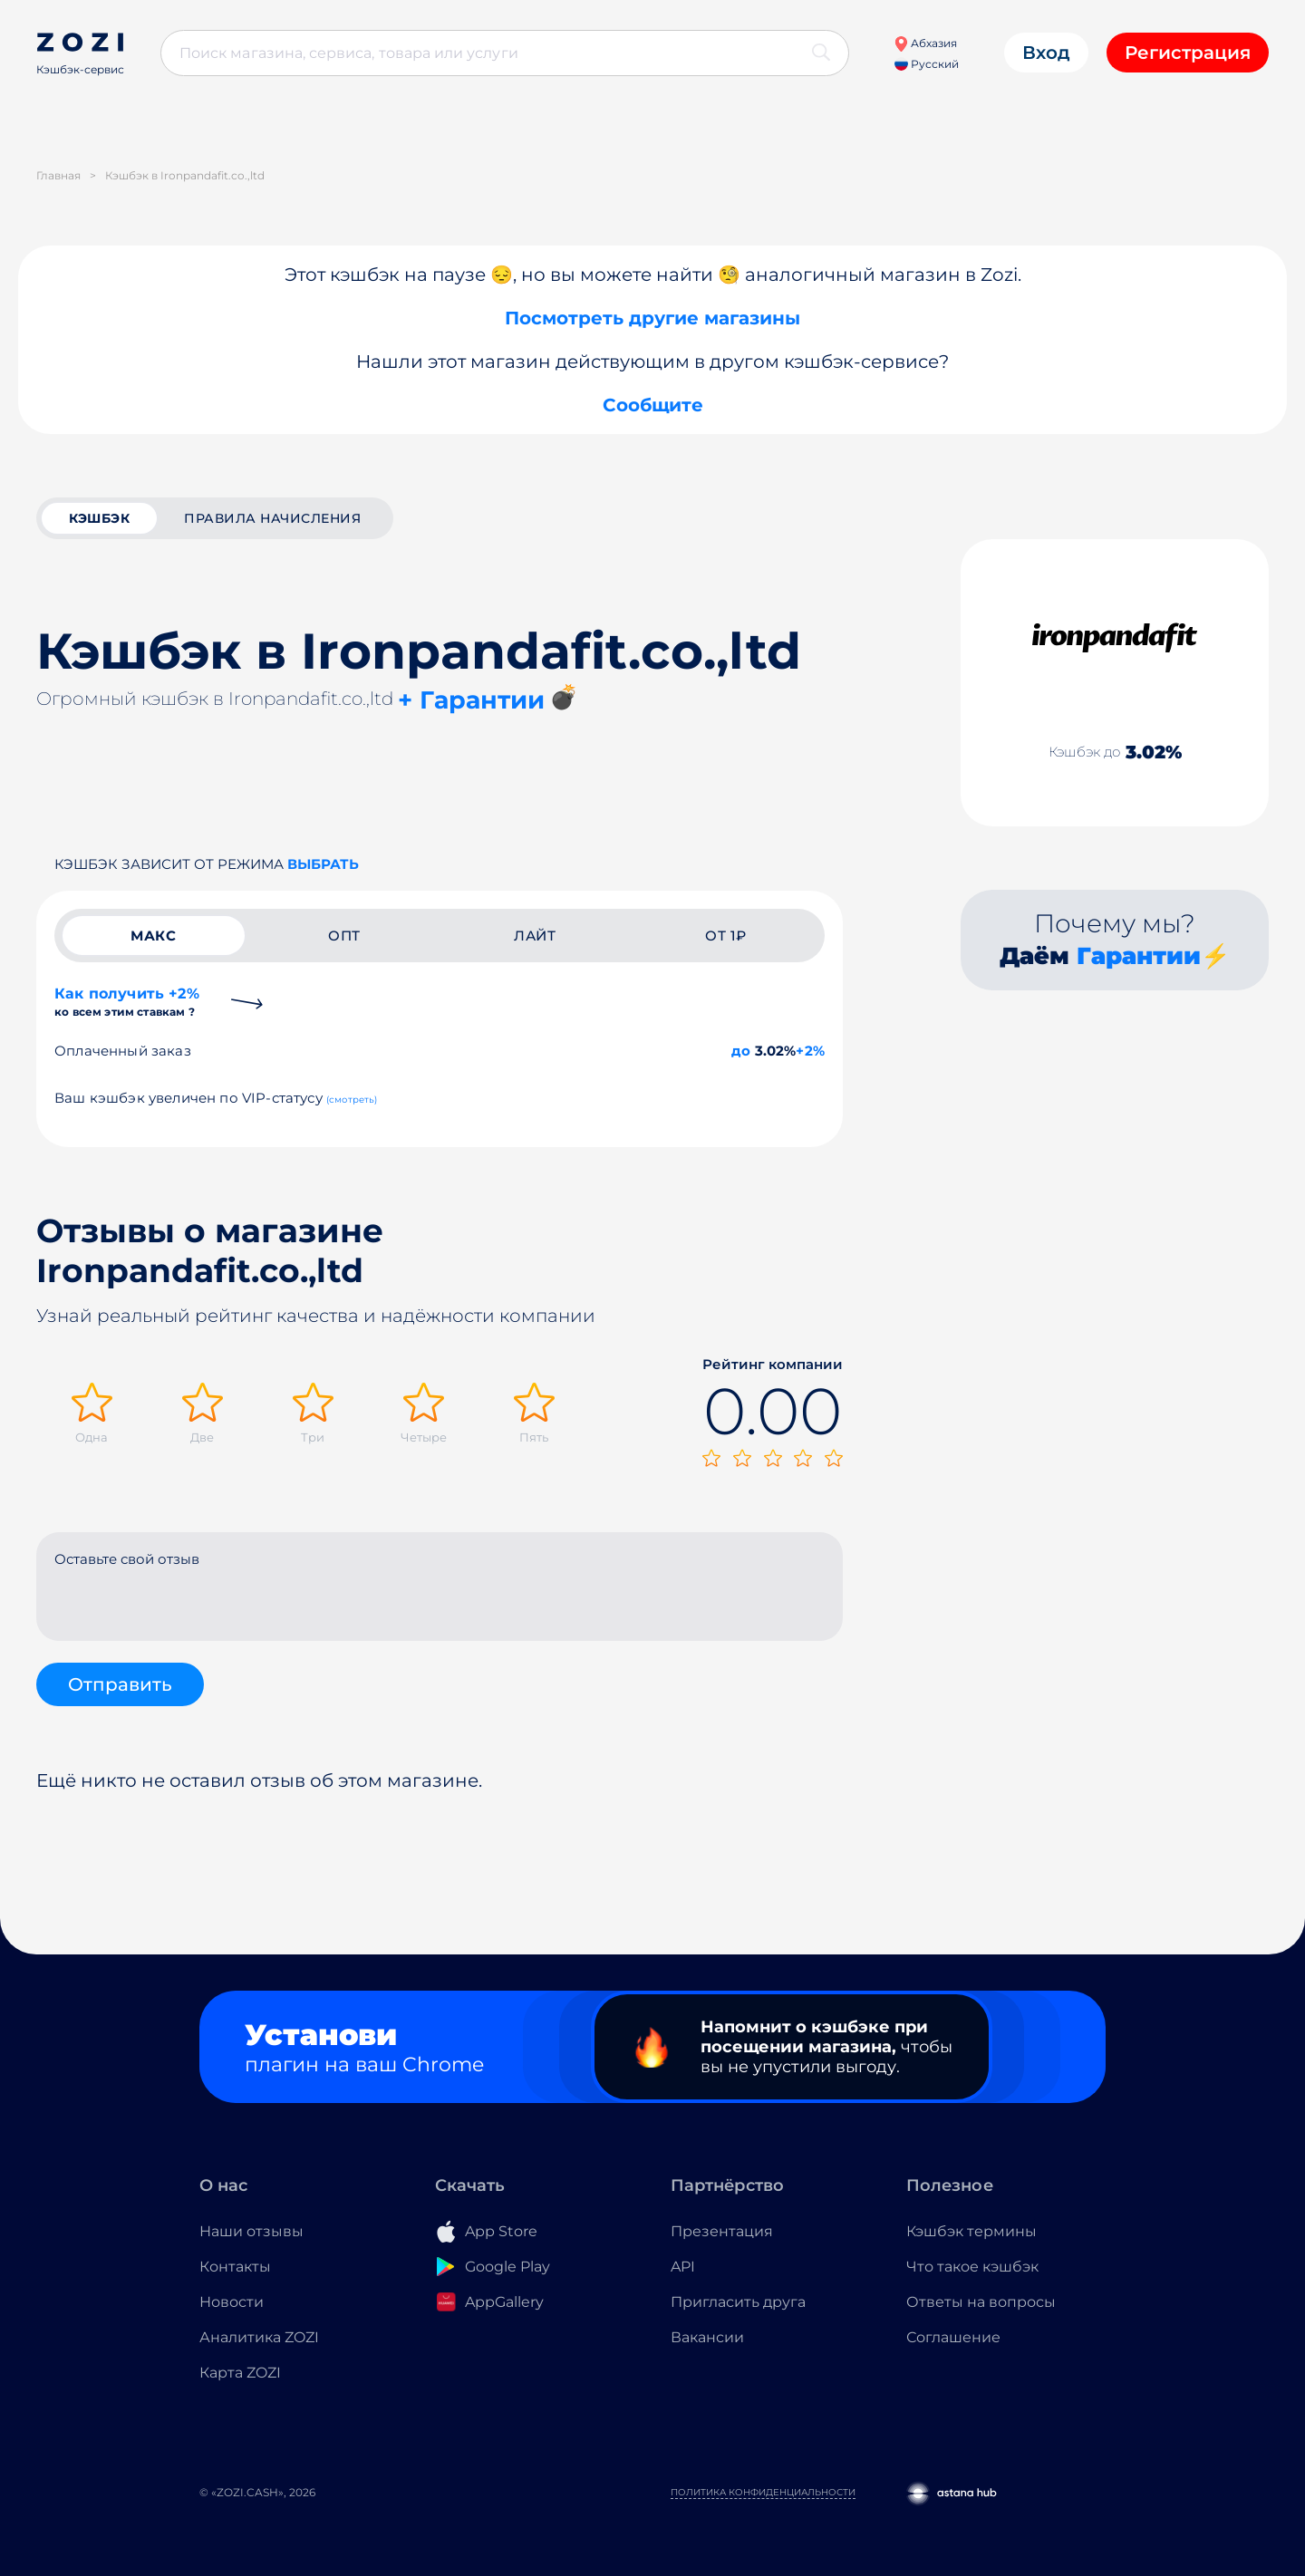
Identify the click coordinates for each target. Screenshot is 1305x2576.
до (740, 1050)
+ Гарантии (471, 700)
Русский (926, 64)
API (683, 2266)
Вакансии (707, 2337)
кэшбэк (99, 518)
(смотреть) (352, 1099)
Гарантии (1139, 955)
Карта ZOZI (240, 2372)
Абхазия (925, 43)
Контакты (235, 2266)
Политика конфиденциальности (763, 2492)
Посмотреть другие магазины (652, 318)
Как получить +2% (126, 1001)
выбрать (323, 864)
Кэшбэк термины (971, 2231)
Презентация (722, 2231)
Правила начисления (272, 518)
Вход (1046, 52)
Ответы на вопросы (981, 2302)
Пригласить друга (738, 2302)
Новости (231, 2302)
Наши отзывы (251, 2231)
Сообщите (653, 405)
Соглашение (953, 2337)
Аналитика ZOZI (259, 2337)
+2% (810, 1050)
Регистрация (1188, 52)
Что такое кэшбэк (972, 2266)
